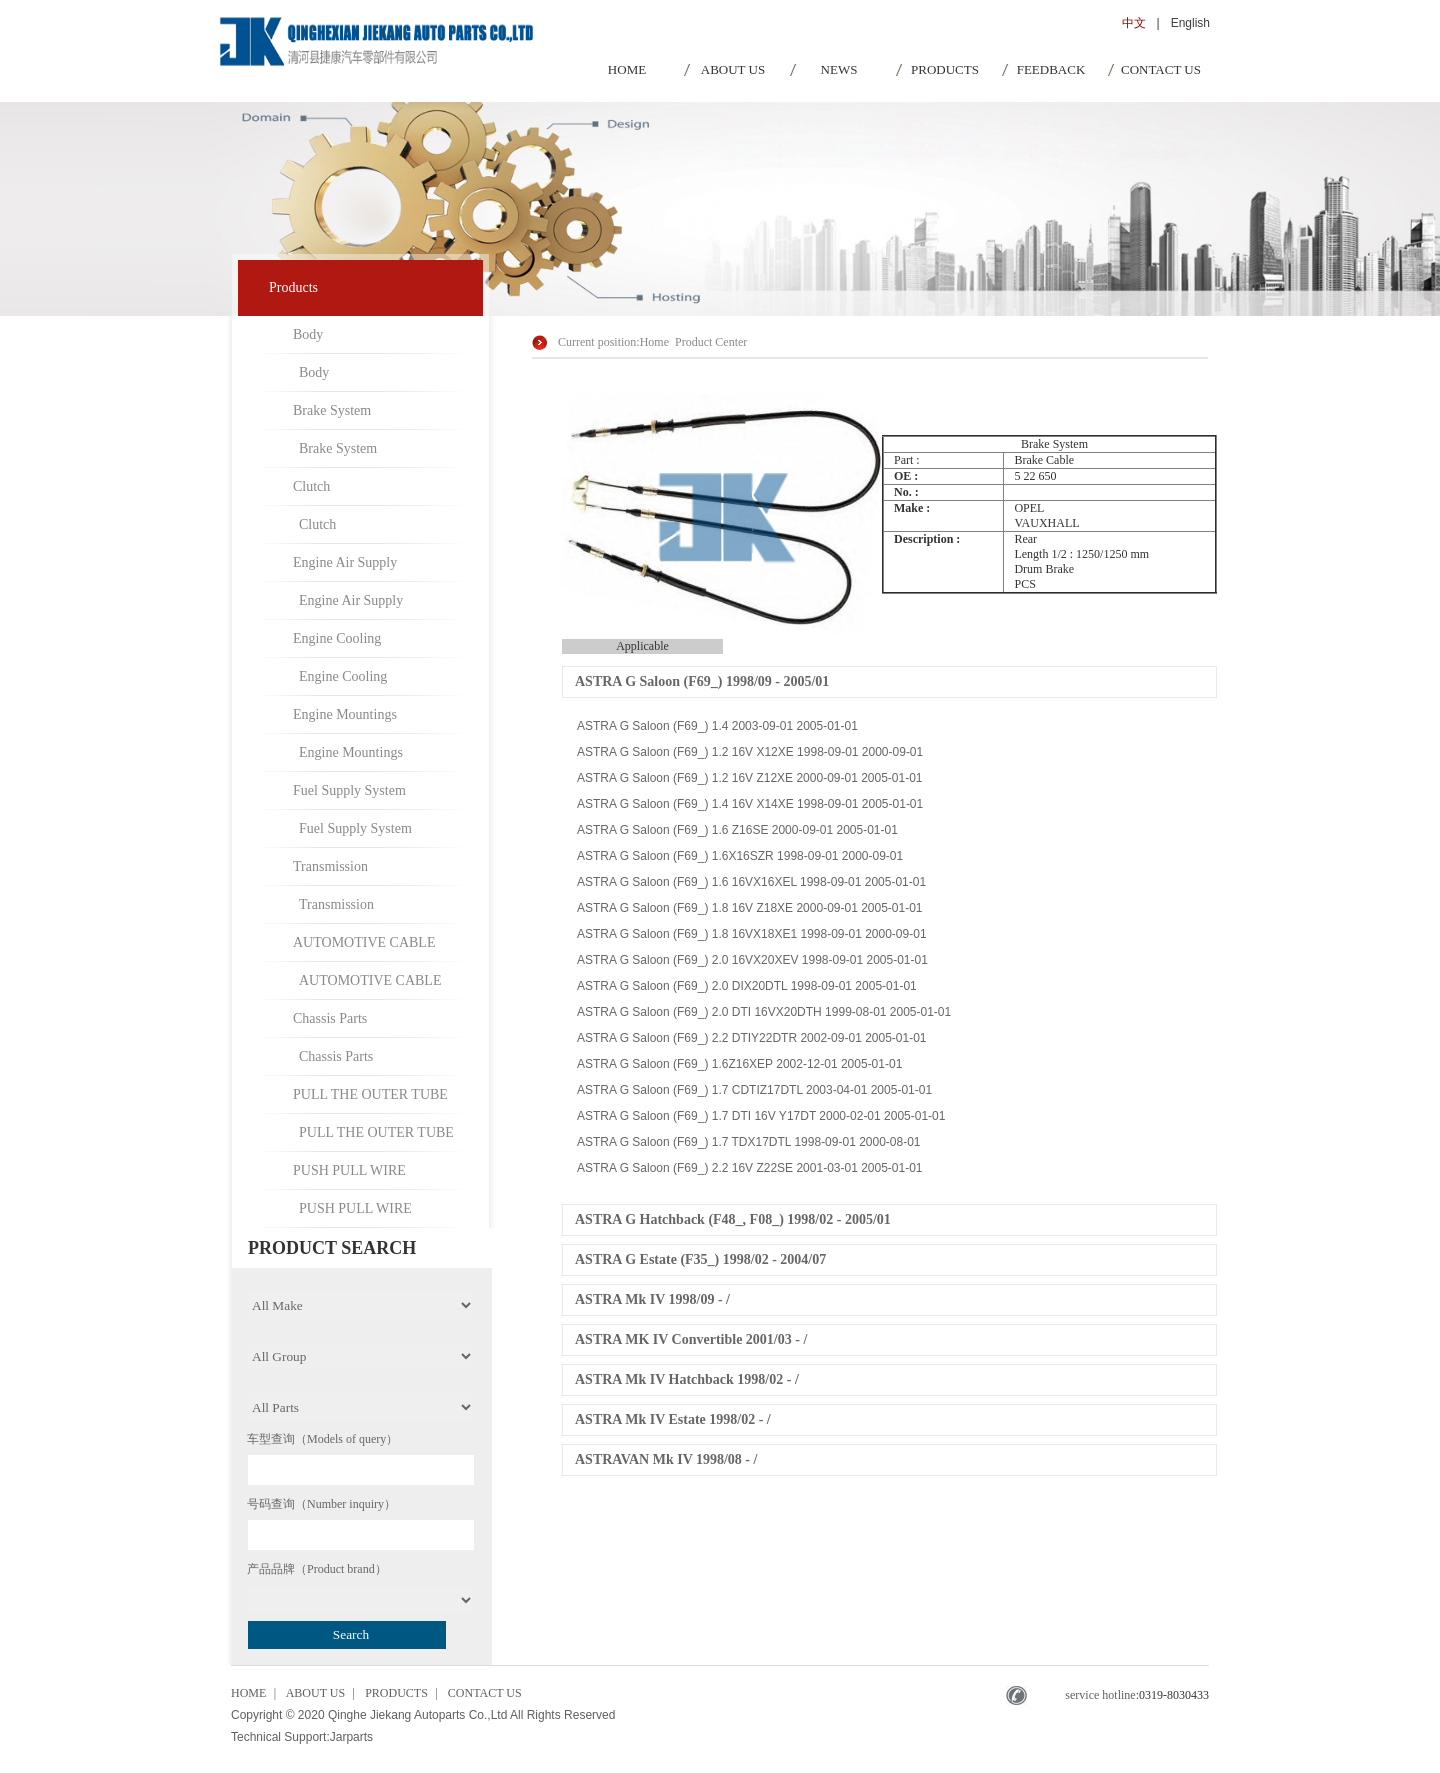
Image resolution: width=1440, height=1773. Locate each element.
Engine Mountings (345, 714)
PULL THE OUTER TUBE (370, 1094)
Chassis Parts (330, 1018)
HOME (627, 69)
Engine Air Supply (345, 562)
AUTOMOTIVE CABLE (364, 942)
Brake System (332, 410)
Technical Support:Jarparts (302, 1737)
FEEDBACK (1051, 69)
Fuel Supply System (349, 790)
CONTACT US (1161, 69)
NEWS (839, 69)
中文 (1134, 23)
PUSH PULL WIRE (349, 1170)
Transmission (330, 866)
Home (654, 342)
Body (308, 334)
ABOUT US (733, 69)
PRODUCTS (945, 69)
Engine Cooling (337, 638)
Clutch (311, 486)
